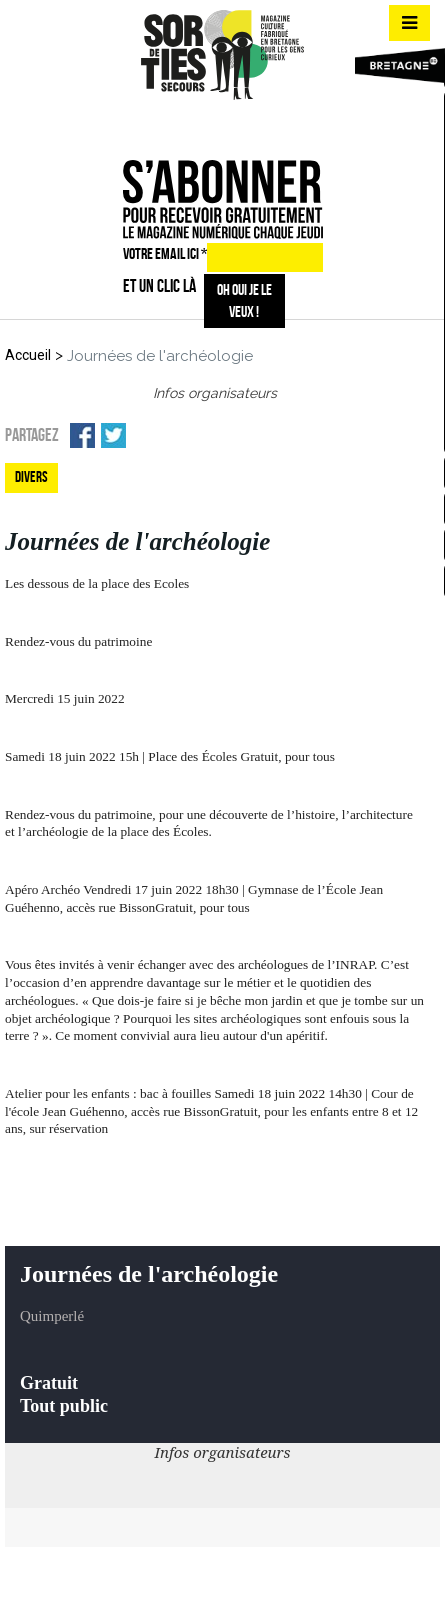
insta (219, 125)
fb (184, 125)
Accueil (28, 355)
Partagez (32, 435)
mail (255, 125)
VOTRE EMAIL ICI (165, 253)
